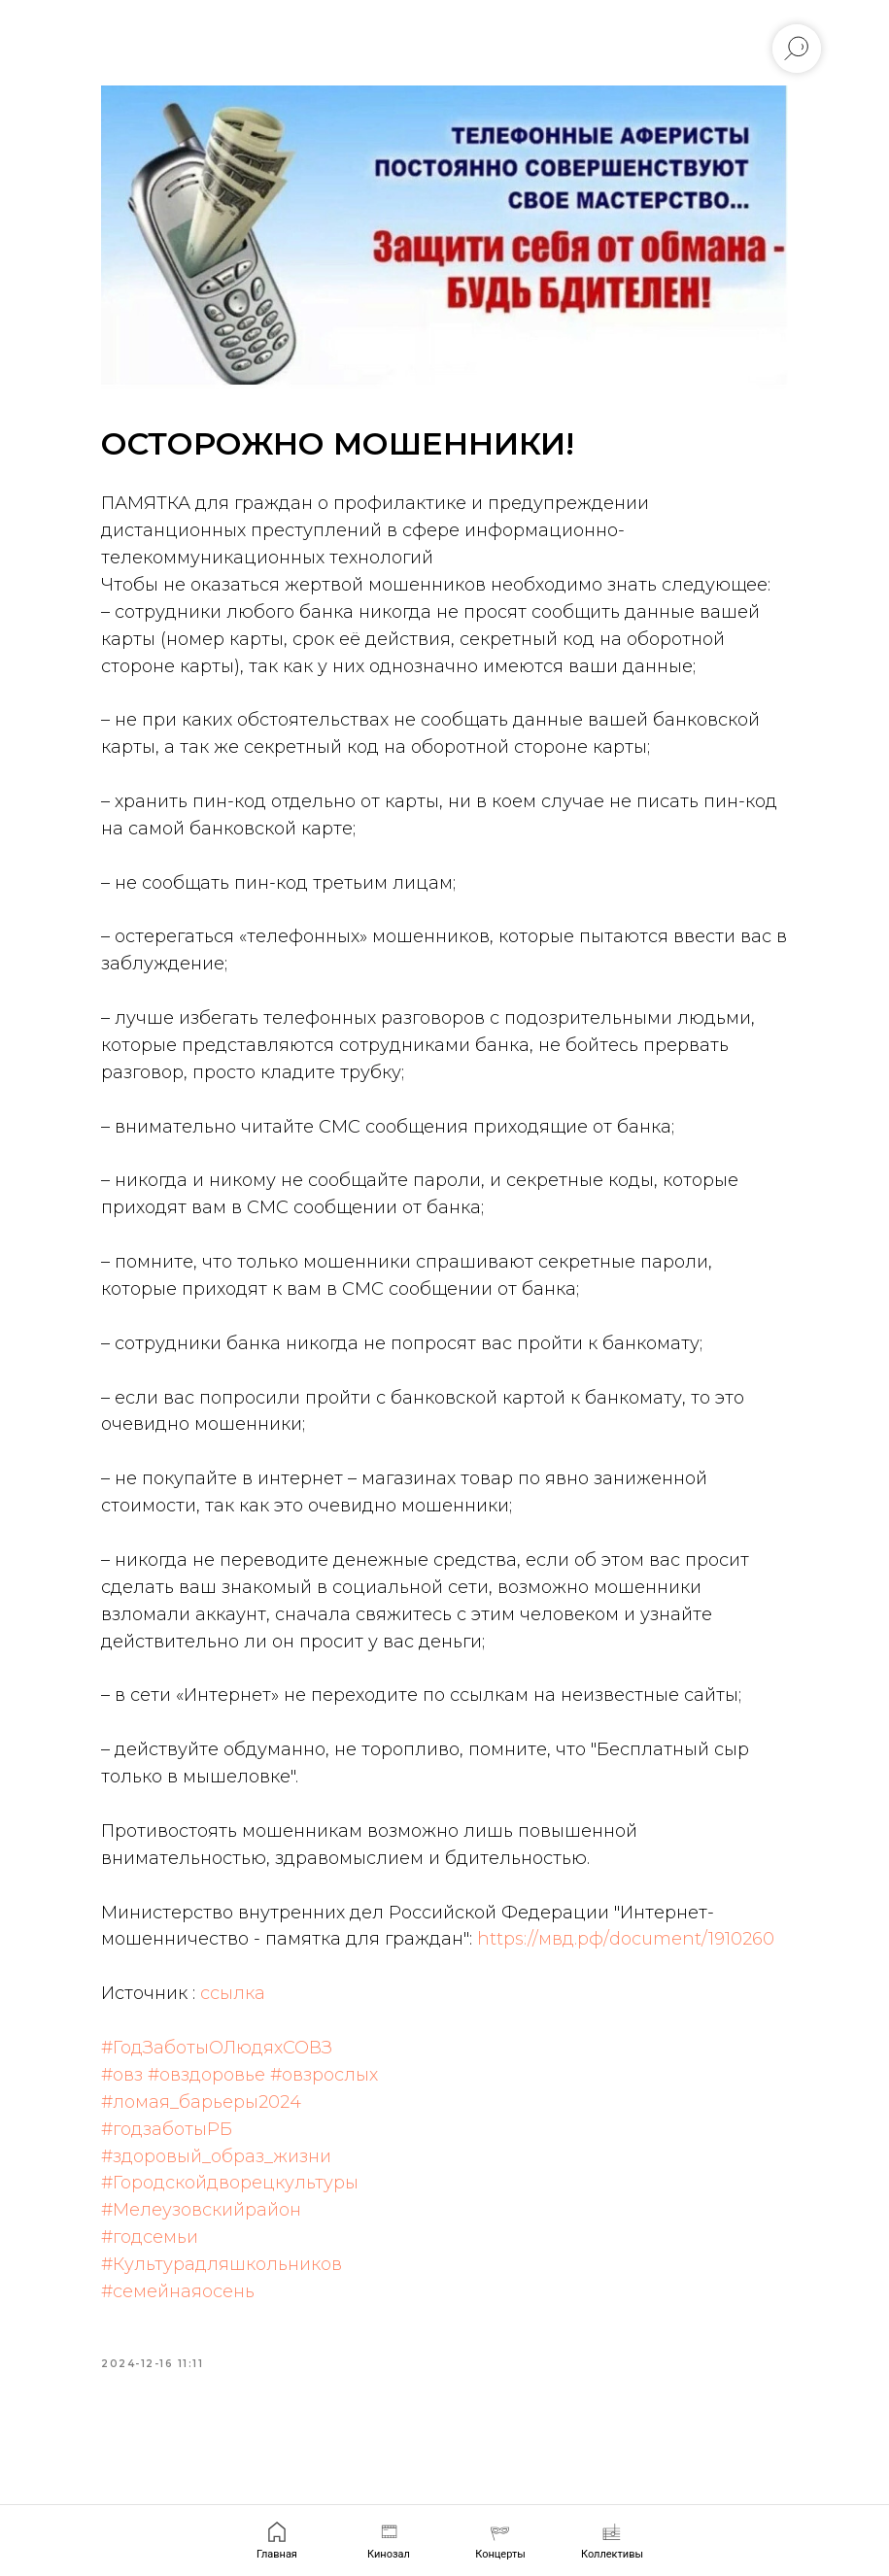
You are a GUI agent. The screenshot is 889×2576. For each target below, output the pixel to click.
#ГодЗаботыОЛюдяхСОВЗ (249, 2160)
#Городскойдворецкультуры (263, 2296)
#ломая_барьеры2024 (234, 2214)
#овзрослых (357, 2187)
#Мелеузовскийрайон (234, 2323)
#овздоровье (239, 2187)
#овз (155, 2187)
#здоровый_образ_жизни (249, 2269)
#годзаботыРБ (199, 2242)
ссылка (265, 2107)
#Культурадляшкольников (254, 2378)
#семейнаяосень (211, 2405)
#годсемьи (182, 2350)
